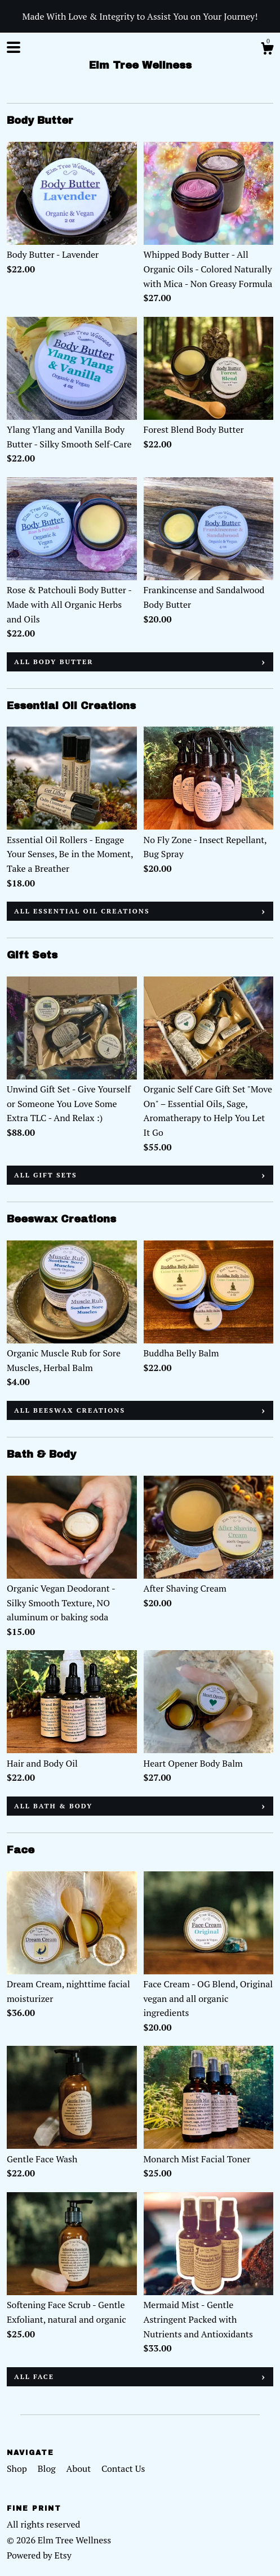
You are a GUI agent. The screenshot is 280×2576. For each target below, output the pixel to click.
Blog (48, 2468)
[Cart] (267, 50)
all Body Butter (54, 661)
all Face (34, 2376)
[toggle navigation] (13, 47)
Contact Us (123, 2468)
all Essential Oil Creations (82, 911)
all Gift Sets (45, 1175)
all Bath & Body (53, 1806)
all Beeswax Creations (69, 1410)
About (80, 2468)
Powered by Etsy (39, 2555)
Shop (18, 2468)
